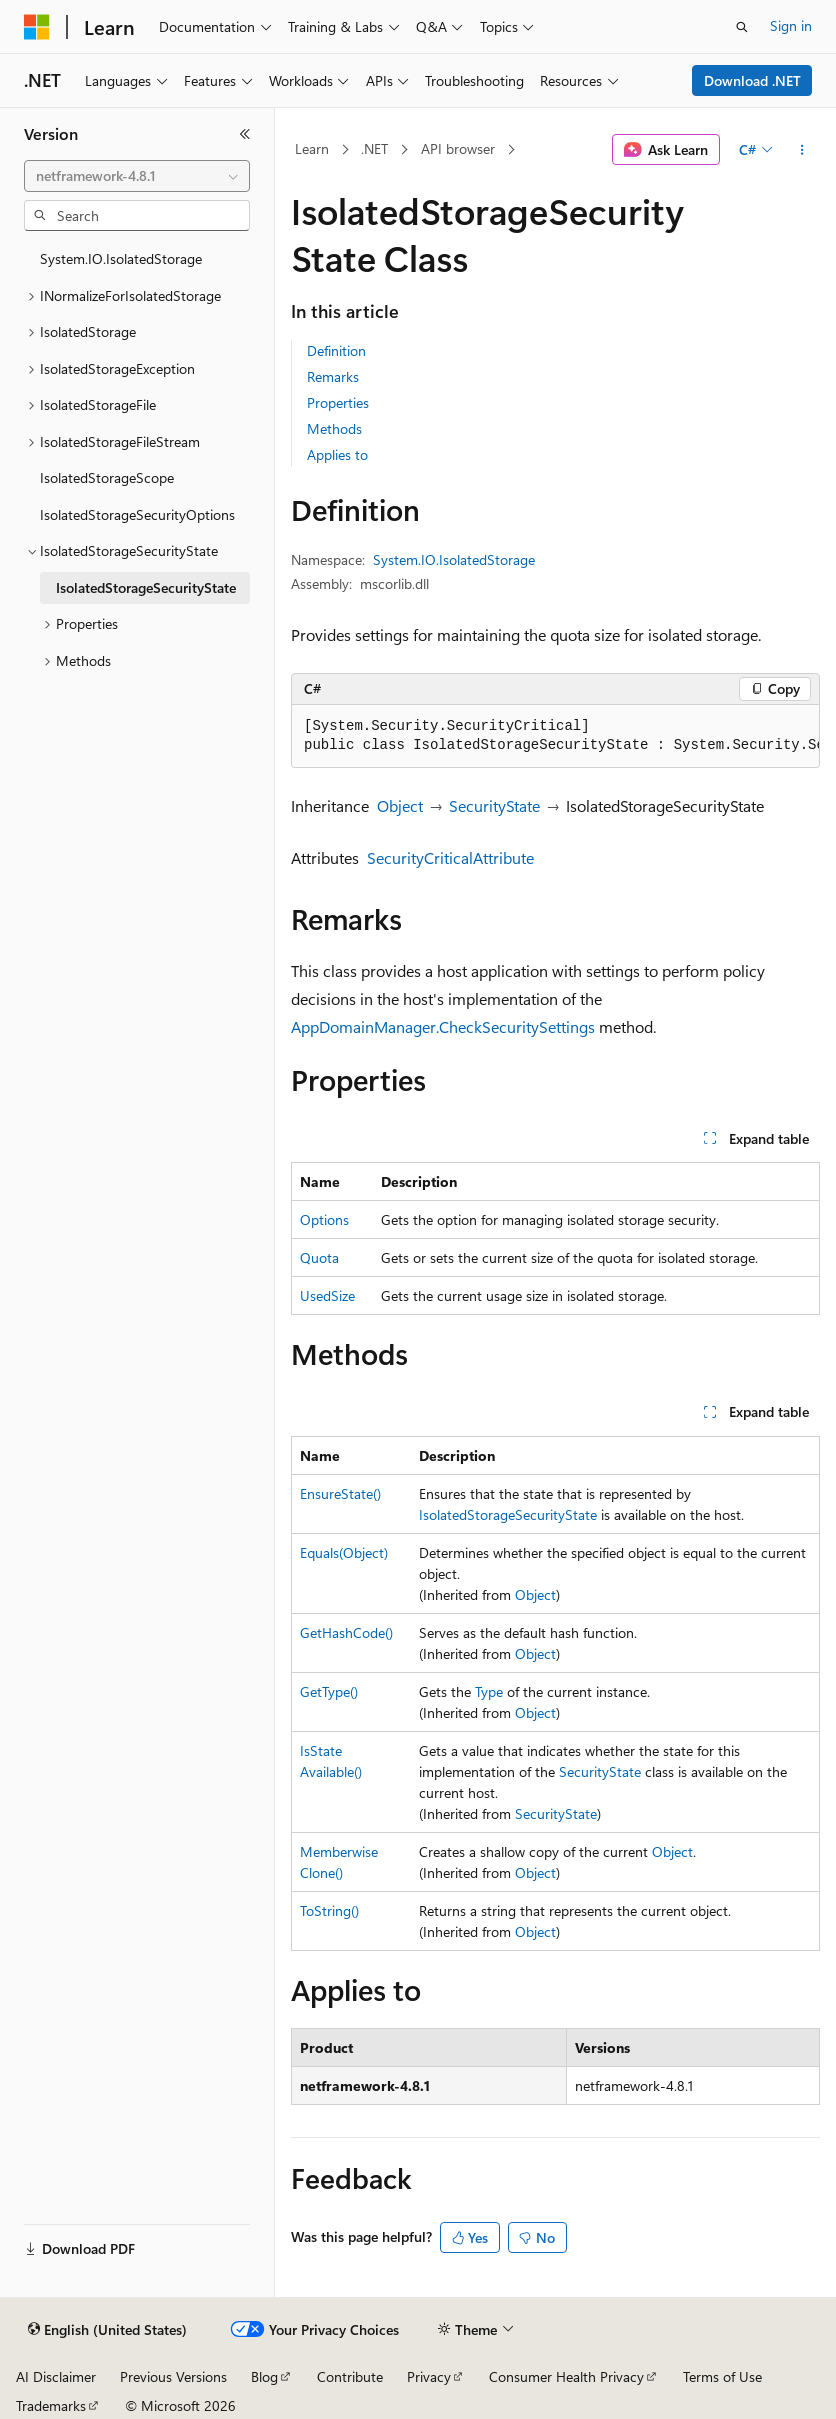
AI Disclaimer (56, 2376)
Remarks (333, 376)
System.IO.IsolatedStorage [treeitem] (121, 258)
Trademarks (51, 2405)
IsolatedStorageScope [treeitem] (107, 477)
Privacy (429, 2376)
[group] (555, 736)
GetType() (329, 1691)
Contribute (350, 2376)
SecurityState (494, 805)
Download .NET (752, 80)
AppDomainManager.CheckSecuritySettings (443, 1026)
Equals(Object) (344, 1552)
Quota (319, 1257)
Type (489, 1691)
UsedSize (327, 1295)
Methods (334, 428)
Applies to (337, 454)
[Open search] (742, 27)
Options (324, 1219)
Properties (338, 402)
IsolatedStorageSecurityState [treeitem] (146, 587)
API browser (458, 148)
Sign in (791, 25)
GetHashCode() (346, 1632)
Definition (336, 350)
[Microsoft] (37, 27)
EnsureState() (340, 1493)
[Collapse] (245, 134)
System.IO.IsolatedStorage (454, 559)
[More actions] (802, 150)
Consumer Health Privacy (566, 2376)
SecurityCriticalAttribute (450, 857)
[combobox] (137, 176)
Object (400, 805)
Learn (312, 148)
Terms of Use (722, 2376)
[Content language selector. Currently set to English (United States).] (107, 2330)
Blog (264, 2376)
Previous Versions (173, 2376)
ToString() (329, 1910)
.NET (374, 148)
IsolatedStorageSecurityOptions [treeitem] (137, 514)
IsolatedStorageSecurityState (508, 1514)
